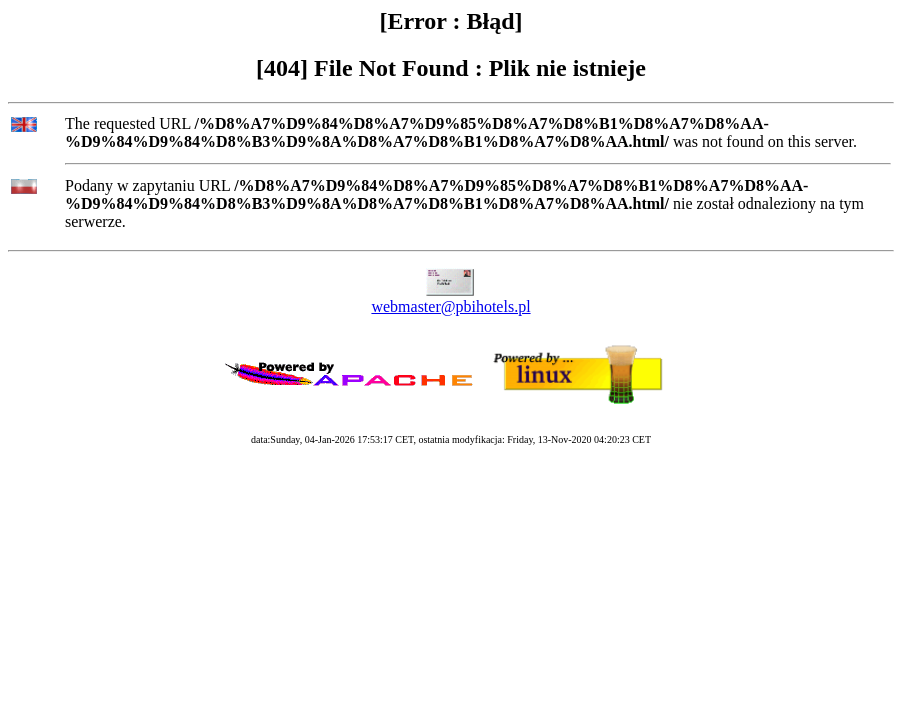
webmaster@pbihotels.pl (450, 306)
